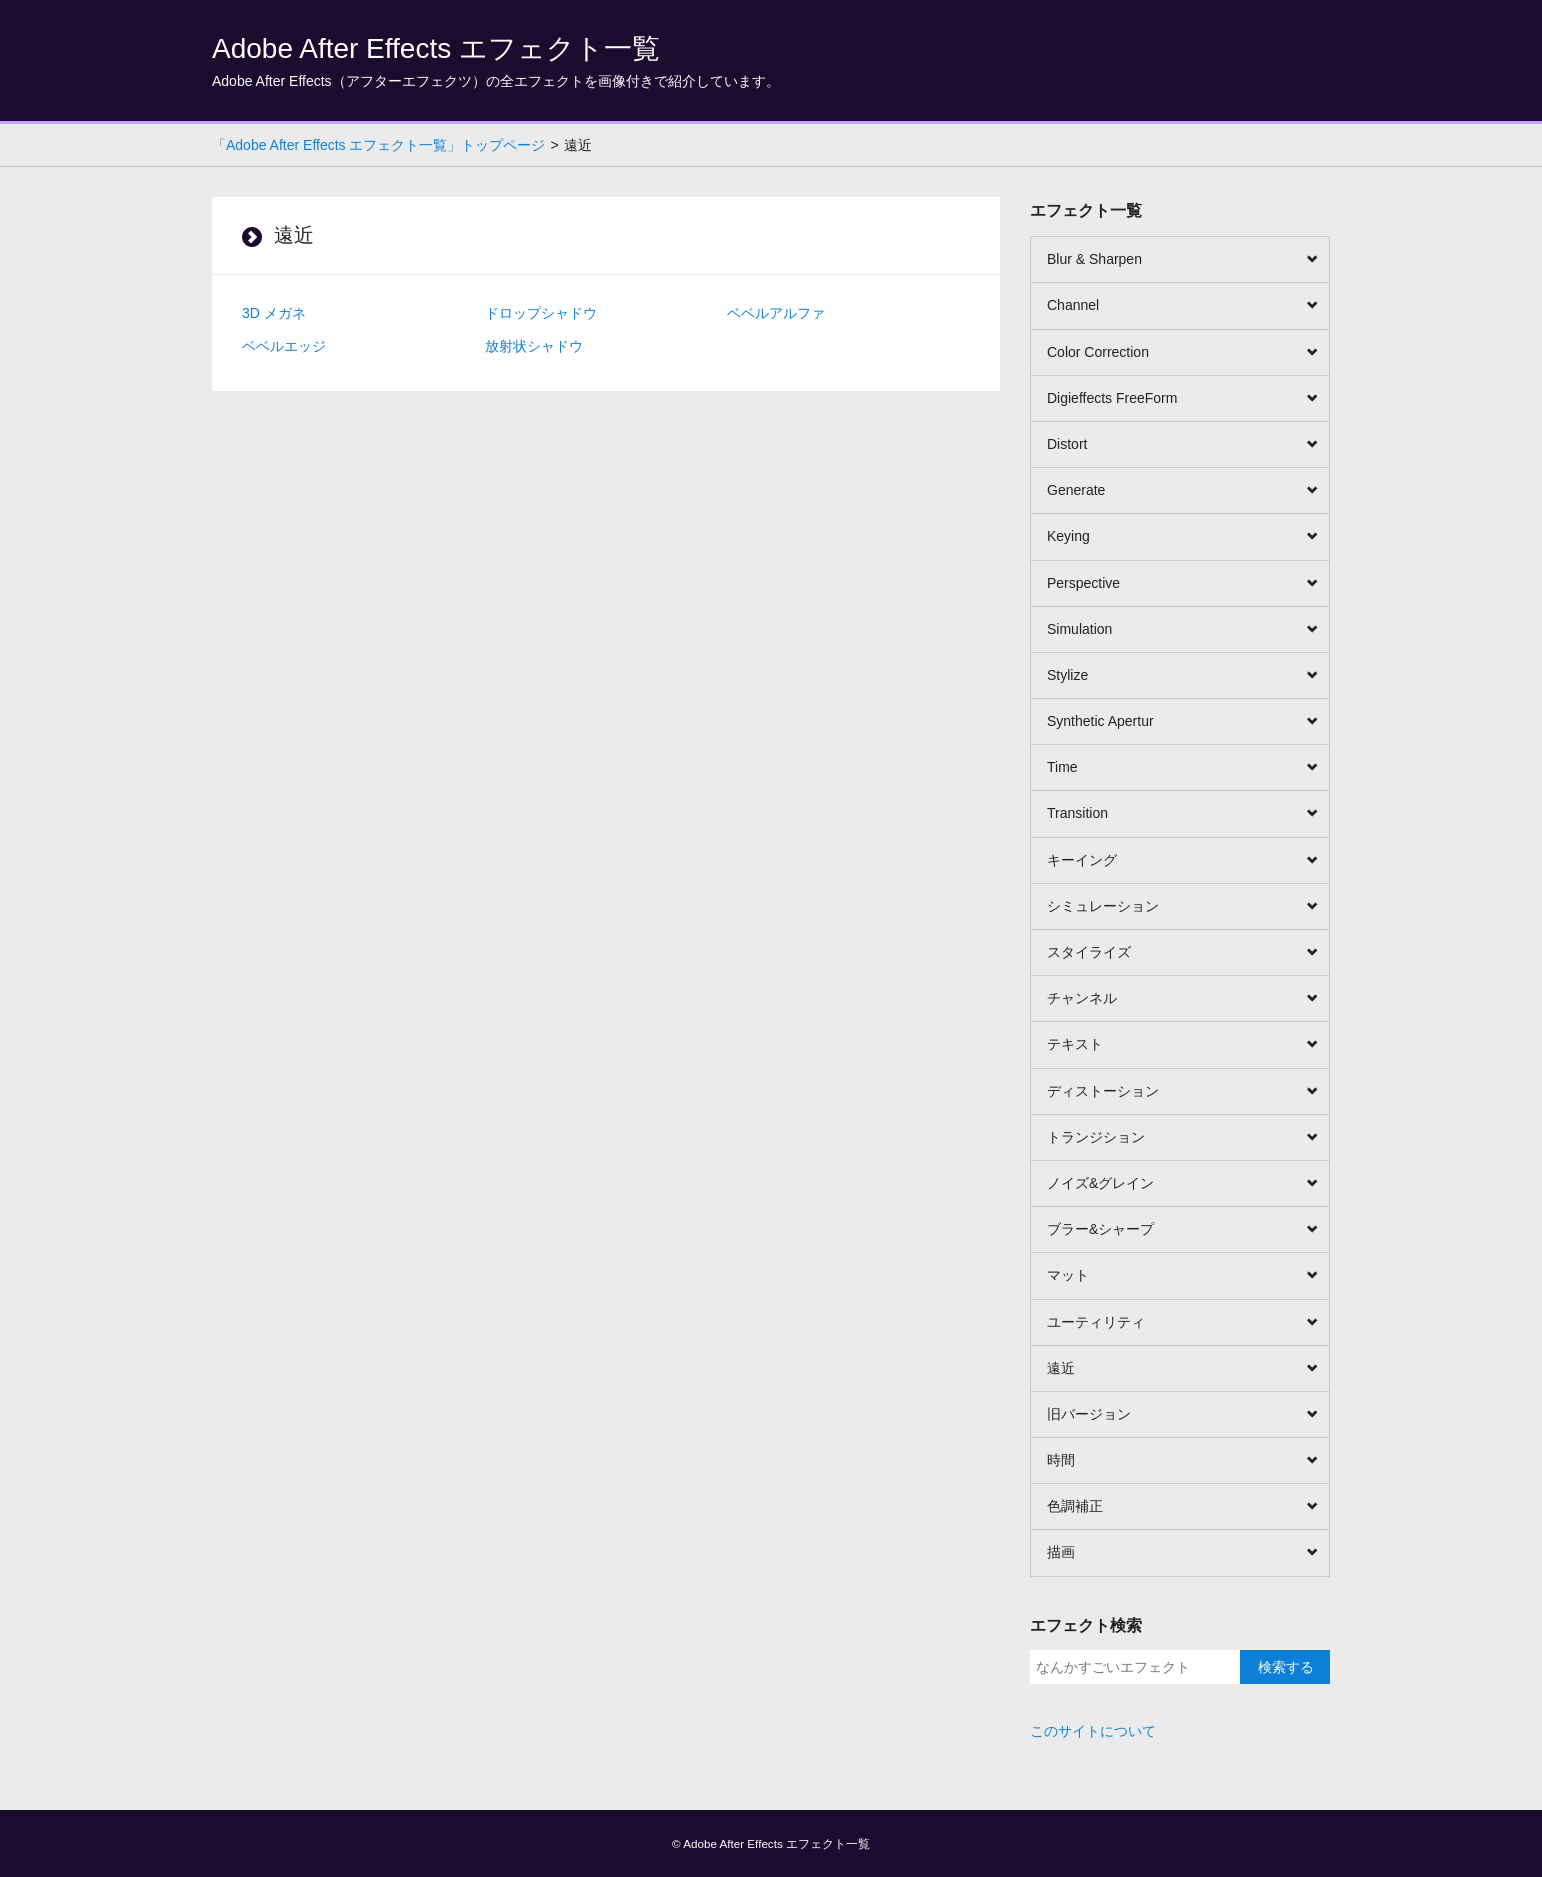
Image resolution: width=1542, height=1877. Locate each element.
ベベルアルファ (776, 313)
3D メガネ (274, 313)
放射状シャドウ (534, 346)
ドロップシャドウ (541, 313)
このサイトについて (1093, 1731)
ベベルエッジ (284, 346)
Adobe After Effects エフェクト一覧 (436, 48)
